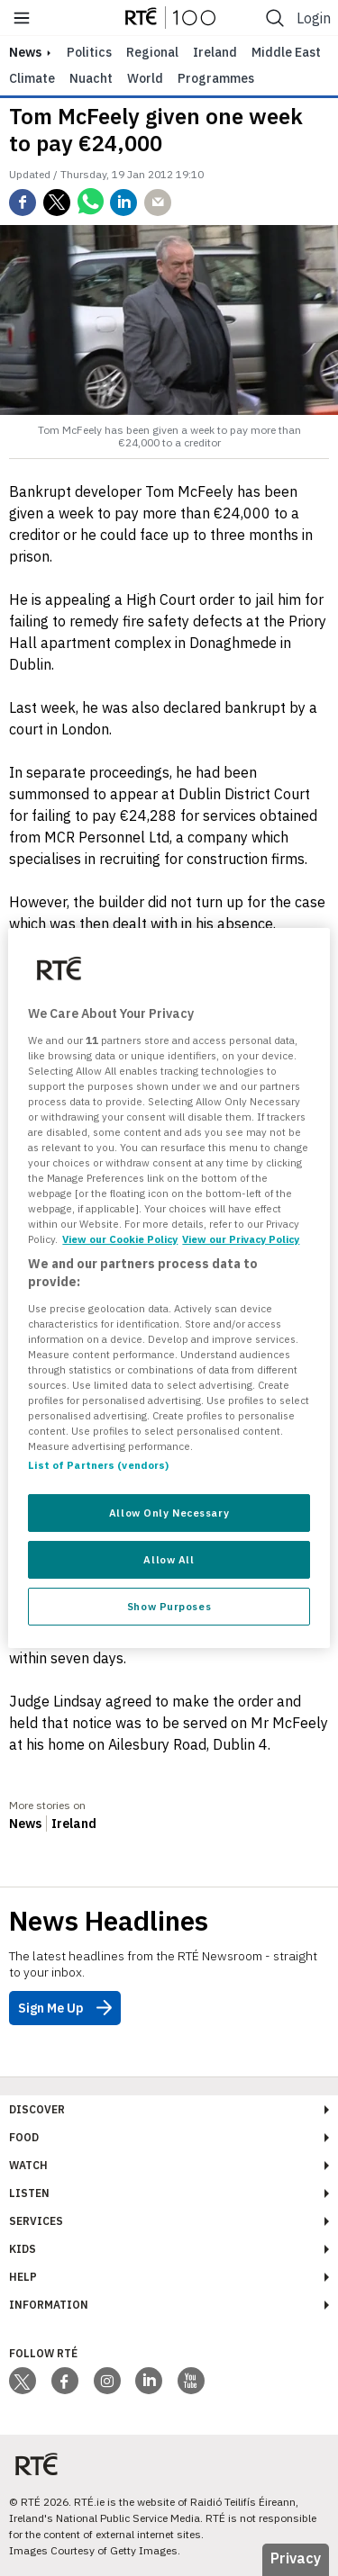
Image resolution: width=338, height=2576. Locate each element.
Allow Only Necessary (169, 1512)
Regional (152, 52)
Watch (28, 2165)
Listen (29, 2193)
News (25, 1823)
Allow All (168, 1559)
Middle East (286, 52)
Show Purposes (169, 1606)
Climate (32, 78)
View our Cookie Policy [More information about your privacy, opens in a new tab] (120, 1239)
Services (36, 2221)
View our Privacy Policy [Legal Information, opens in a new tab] (240, 1239)
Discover (37, 2109)
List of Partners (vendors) (98, 1465)
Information (48, 2304)
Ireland (215, 52)
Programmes (216, 78)
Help (23, 2276)
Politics (89, 52)
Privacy (295, 2558)
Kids (22, 2249)
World (145, 78)
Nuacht (91, 78)
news (25, 52)
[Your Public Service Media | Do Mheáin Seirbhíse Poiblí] (36, 2465)
